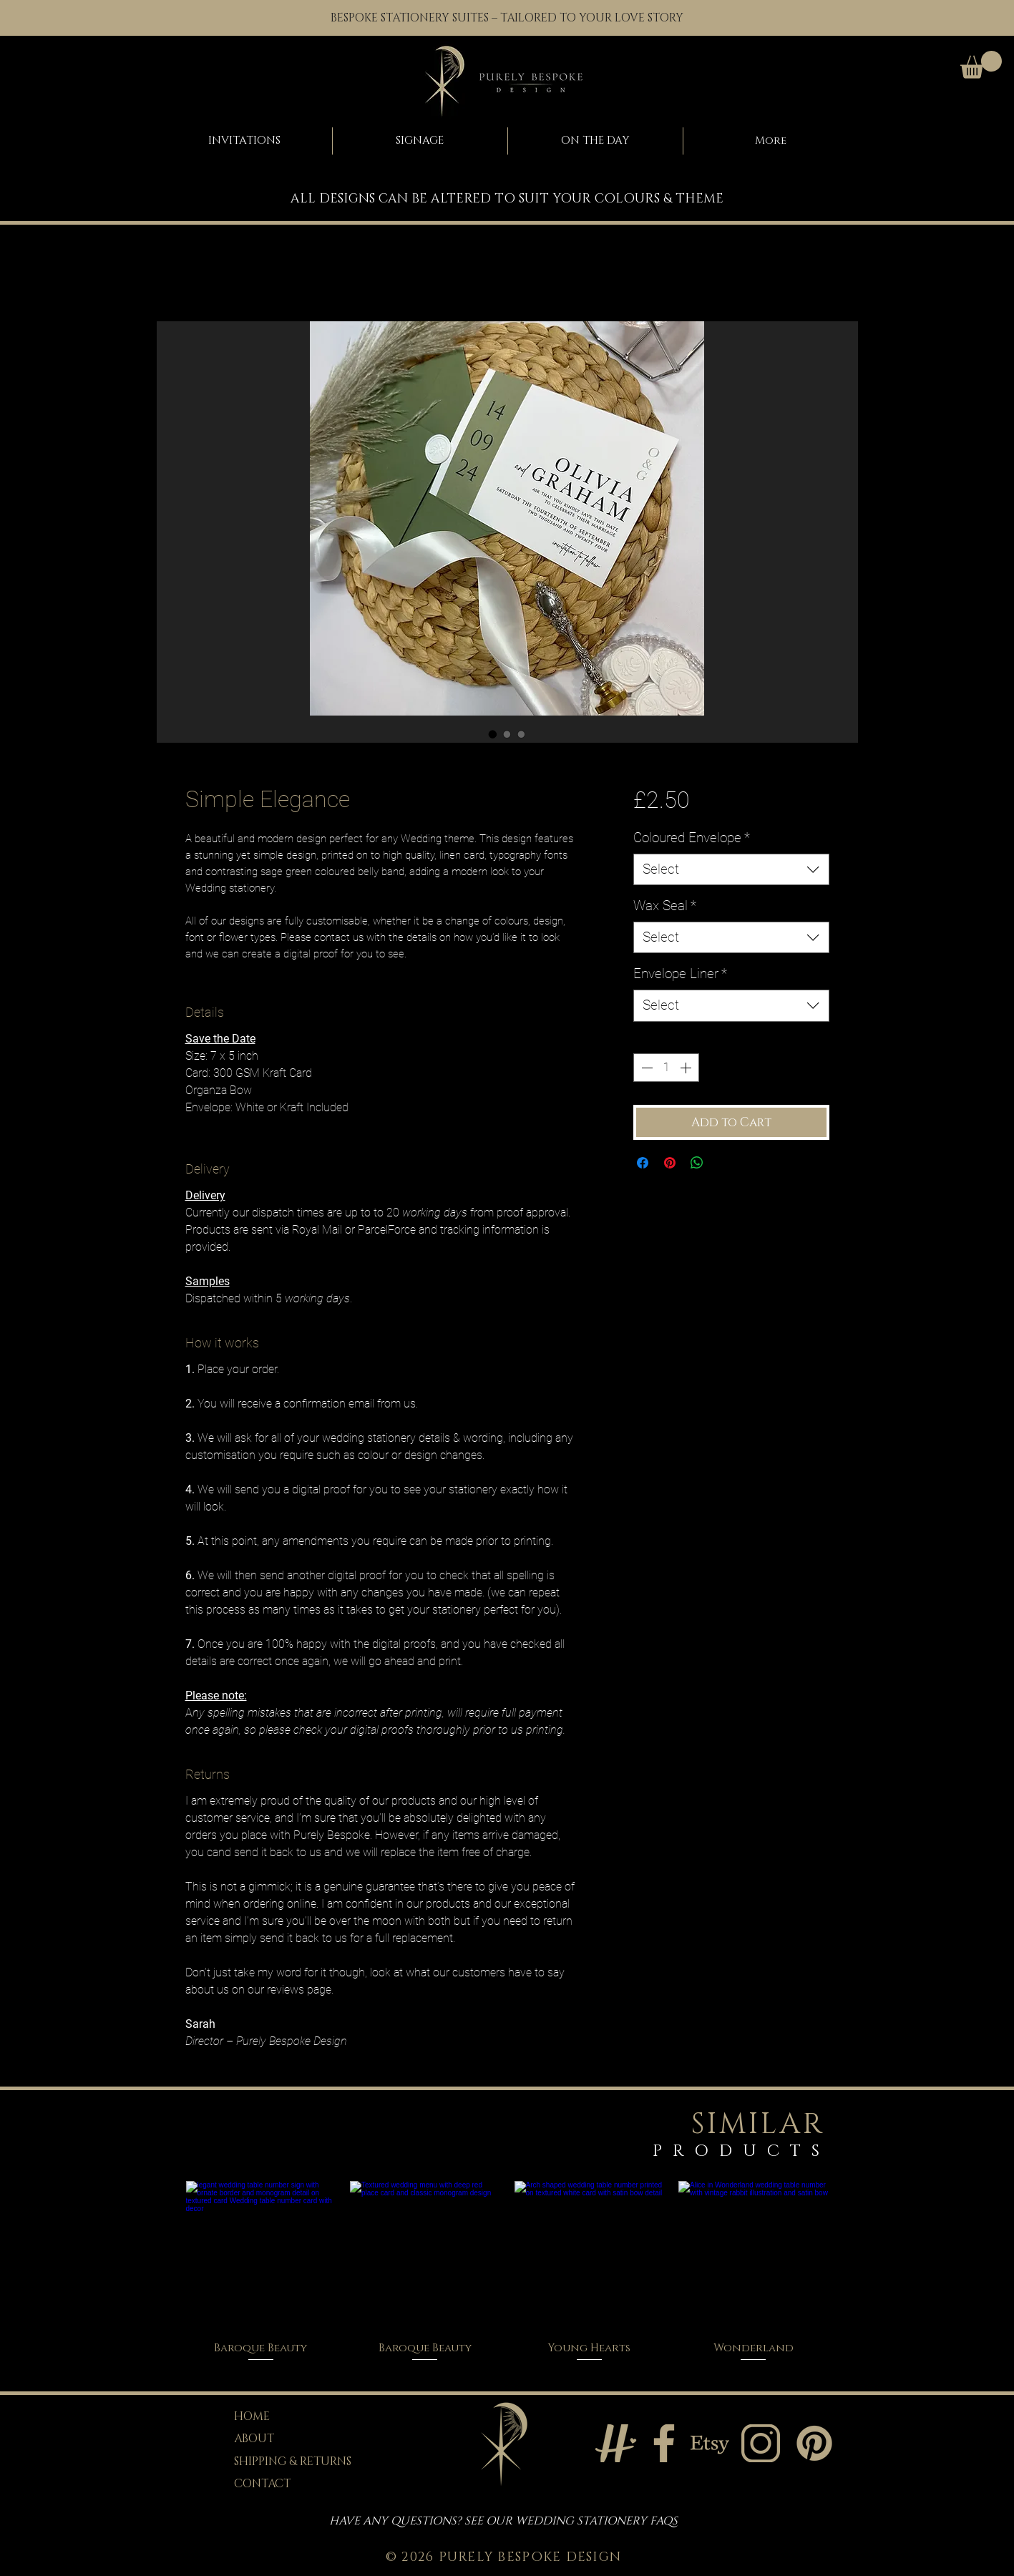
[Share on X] (724, 1162)
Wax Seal (664, 905)
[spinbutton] (666, 1067)
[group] (507, 2272)
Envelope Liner (680, 973)
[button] (981, 65)
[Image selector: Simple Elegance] (493, 734)
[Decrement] (645, 1067)
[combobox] (731, 870)
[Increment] (687, 1067)
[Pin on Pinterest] (669, 1162)
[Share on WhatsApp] (697, 1162)
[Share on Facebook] (642, 1162)
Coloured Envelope (691, 837)
